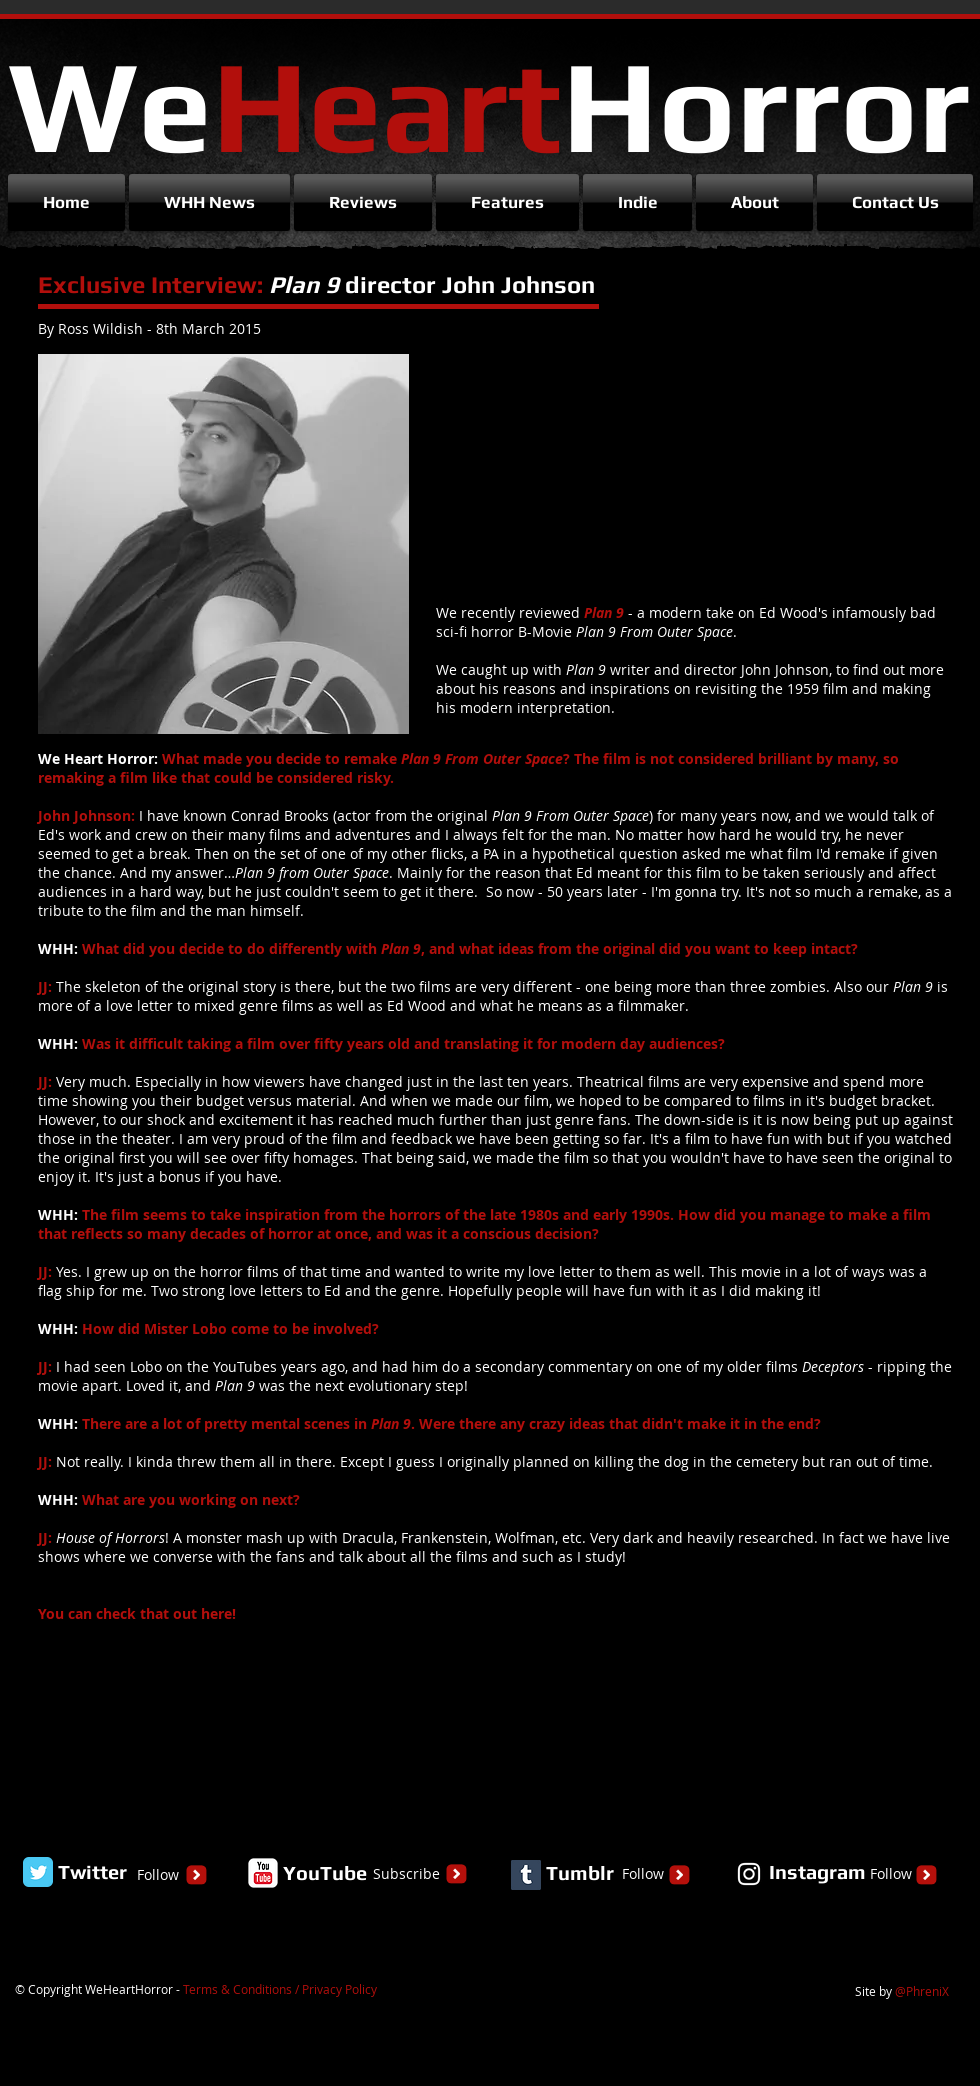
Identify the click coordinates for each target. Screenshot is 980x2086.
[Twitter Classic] (38, 1872)
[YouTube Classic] (263, 1873)
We (489, 104)
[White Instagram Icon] (749, 1874)
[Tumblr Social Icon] (526, 1875)
